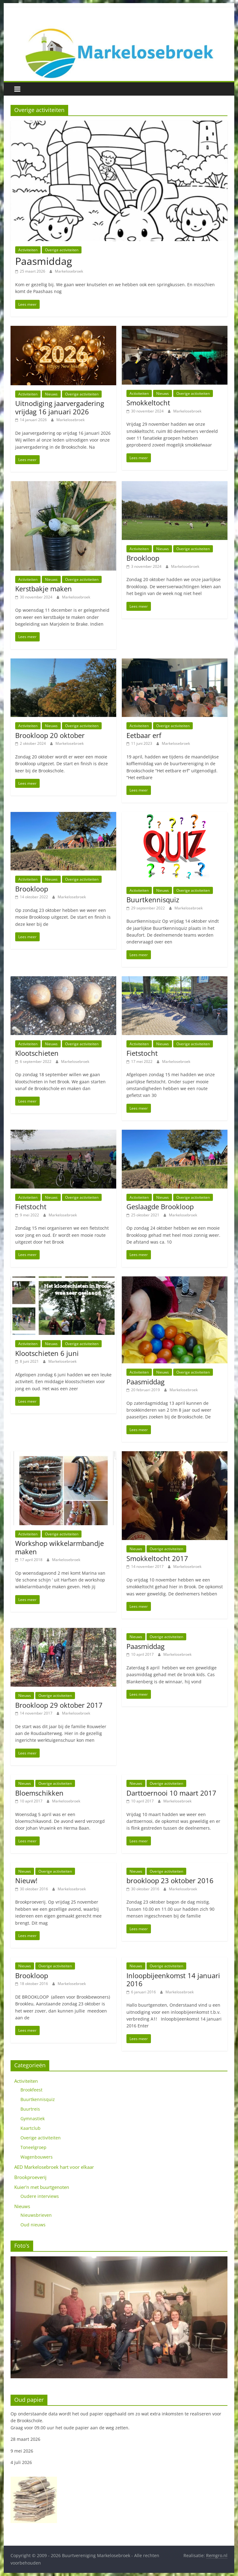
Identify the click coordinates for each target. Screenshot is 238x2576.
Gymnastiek (32, 2118)
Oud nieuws (33, 2225)
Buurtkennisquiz (152, 899)
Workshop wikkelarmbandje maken (59, 1547)
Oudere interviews (39, 2196)
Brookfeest (31, 2090)
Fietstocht (142, 1053)
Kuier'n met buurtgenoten (41, 2187)
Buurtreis (30, 2109)
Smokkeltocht (148, 402)
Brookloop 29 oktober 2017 (59, 1705)
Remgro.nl (216, 2555)
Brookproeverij (30, 2177)
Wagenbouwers (36, 2157)
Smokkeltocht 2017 (157, 1558)
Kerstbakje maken (43, 588)
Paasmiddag (43, 261)
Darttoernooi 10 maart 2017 (171, 1792)
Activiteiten (27, 249)
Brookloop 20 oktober (50, 735)
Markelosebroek (69, 271)
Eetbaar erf (143, 735)
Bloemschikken (39, 1792)
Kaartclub (30, 2128)
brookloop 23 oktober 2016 (170, 1880)
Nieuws (51, 394)
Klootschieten (37, 1053)
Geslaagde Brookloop (160, 1206)
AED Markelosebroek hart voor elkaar (54, 2167)
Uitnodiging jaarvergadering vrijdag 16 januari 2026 (59, 407)
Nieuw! (26, 1880)
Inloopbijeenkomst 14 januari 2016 (173, 1979)
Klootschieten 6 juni (47, 1353)
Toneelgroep (33, 2147)
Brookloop (142, 558)
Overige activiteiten (61, 249)
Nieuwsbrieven (36, 2215)
